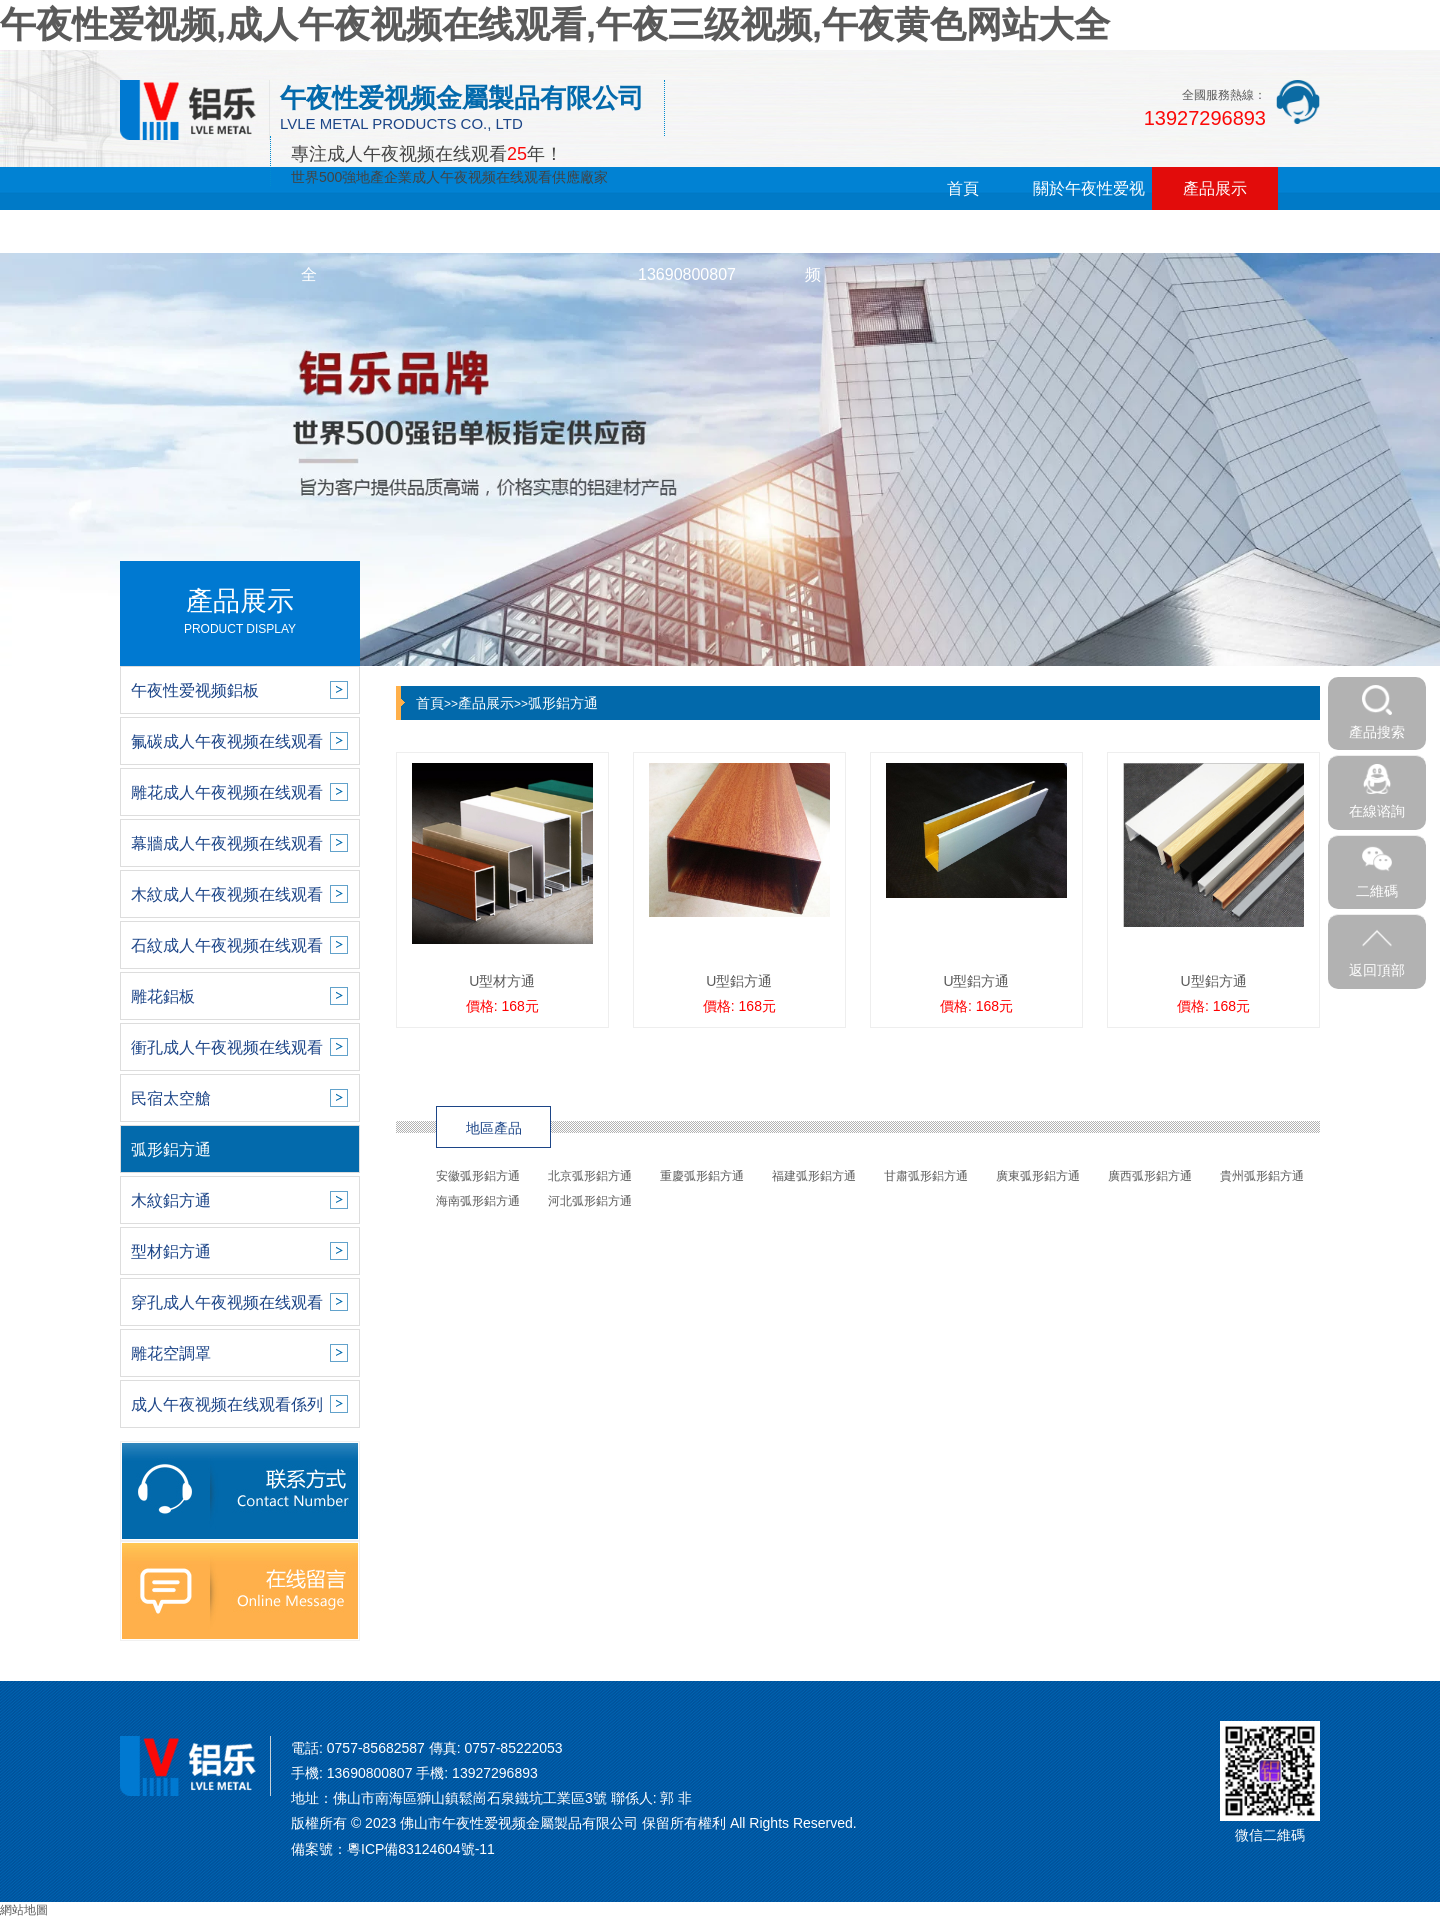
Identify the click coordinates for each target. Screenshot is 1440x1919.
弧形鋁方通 (563, 703)
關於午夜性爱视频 (1089, 210)
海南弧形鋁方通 (478, 1201)
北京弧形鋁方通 (590, 1176)
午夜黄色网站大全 (309, 253)
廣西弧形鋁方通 (1150, 1176)
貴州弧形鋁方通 (1262, 1176)
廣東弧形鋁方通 (1038, 1176)
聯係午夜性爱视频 (813, 253)
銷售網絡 (561, 231)
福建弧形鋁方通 (814, 1176)
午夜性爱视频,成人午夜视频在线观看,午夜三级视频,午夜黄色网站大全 (555, 24)
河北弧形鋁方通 (590, 1201)
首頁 (963, 188)
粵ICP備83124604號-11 (421, 1849)
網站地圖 (24, 1910)
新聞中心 (183, 231)
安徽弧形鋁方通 (478, 1176)
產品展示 (1215, 188)
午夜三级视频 (435, 231)
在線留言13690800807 (687, 253)
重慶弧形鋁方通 (702, 1176)
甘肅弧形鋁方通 (926, 1176)
